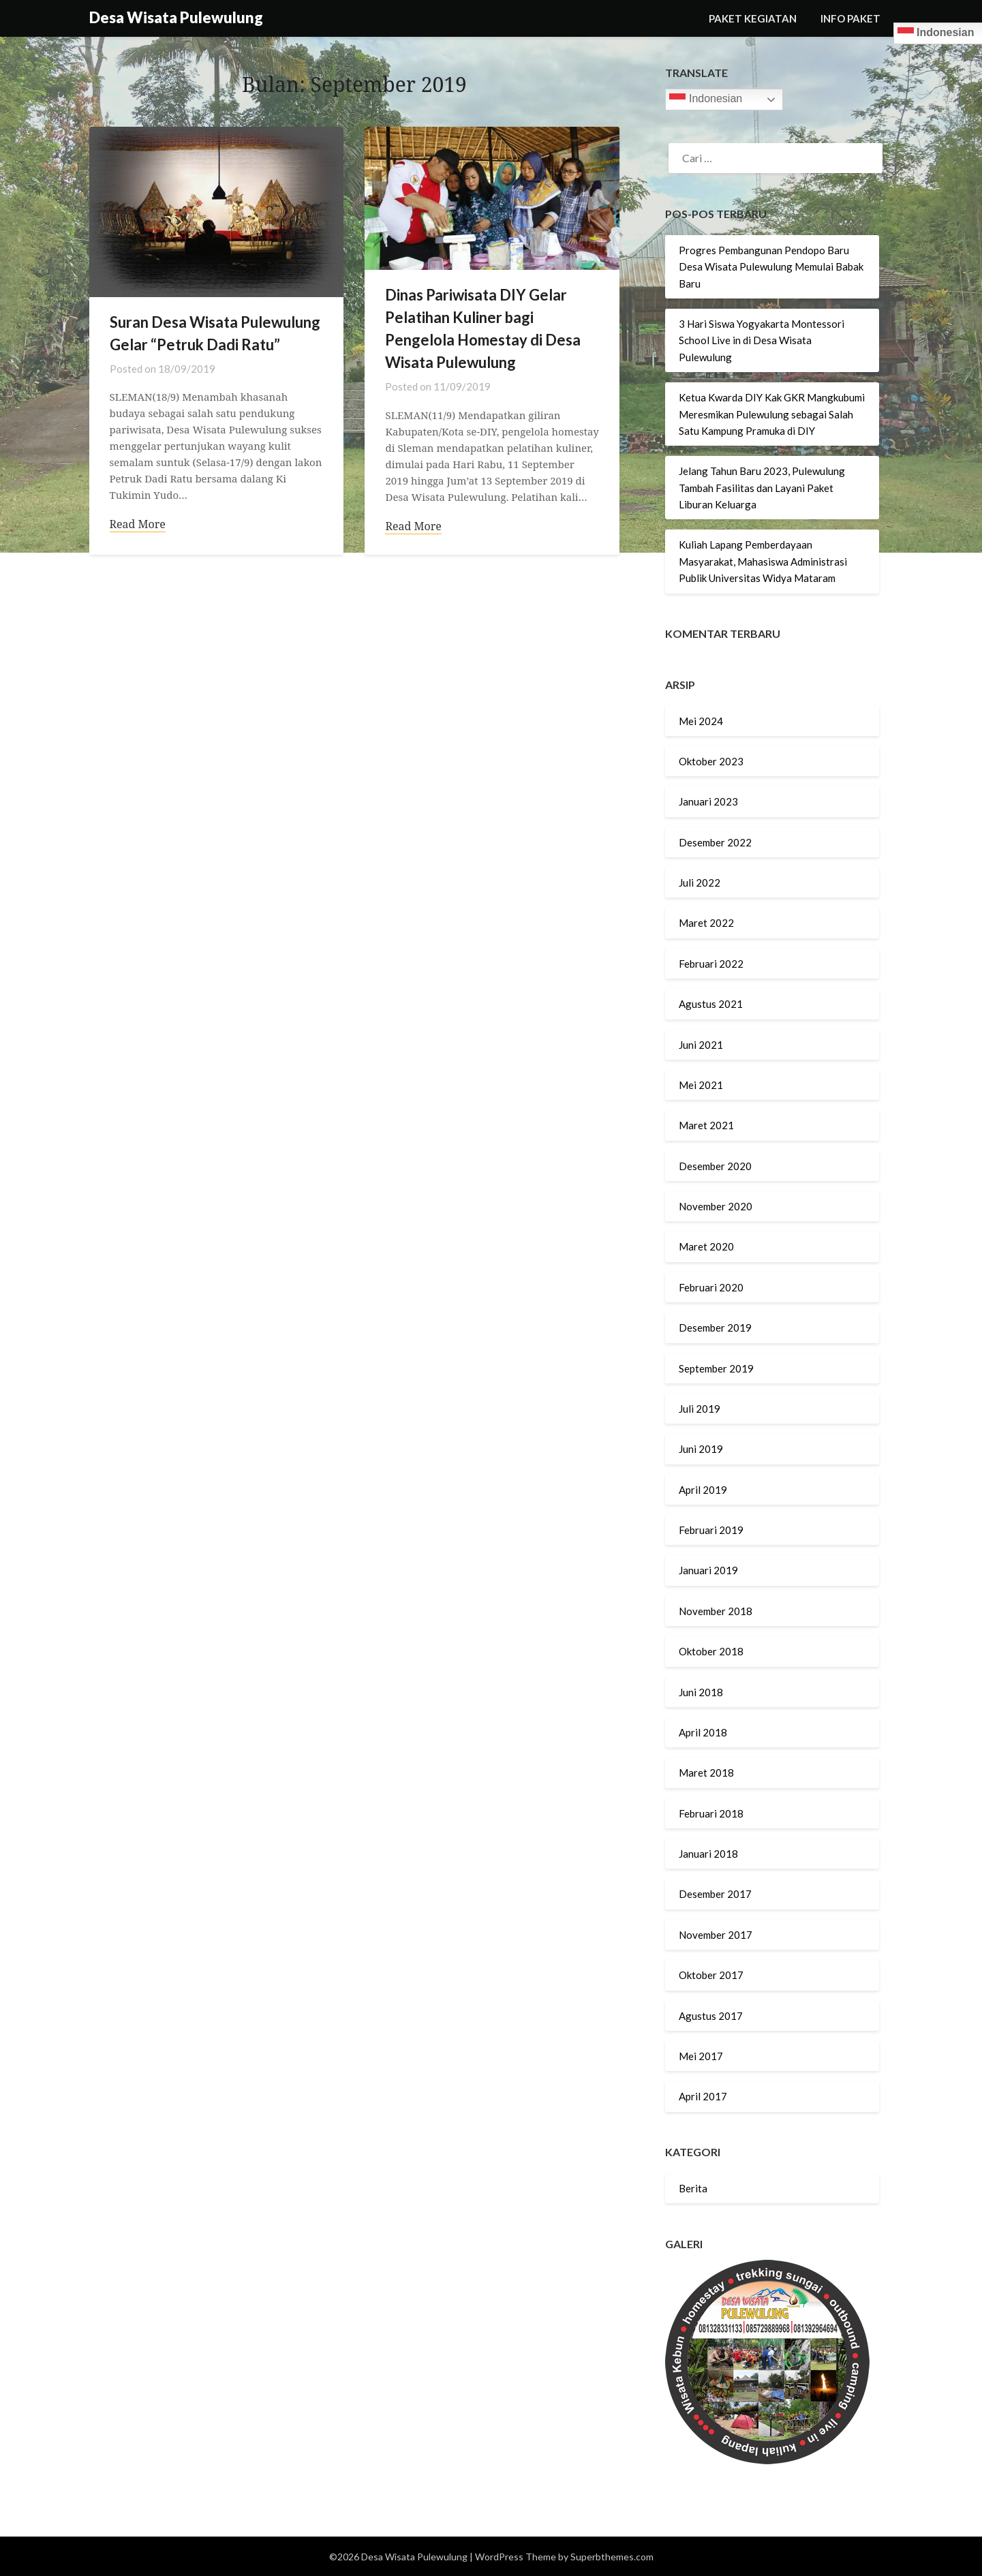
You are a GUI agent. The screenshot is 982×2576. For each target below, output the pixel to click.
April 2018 (703, 1732)
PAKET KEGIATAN (753, 18)
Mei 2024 (701, 721)
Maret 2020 (706, 1246)
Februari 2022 (711, 963)
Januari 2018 (708, 1853)
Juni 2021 (701, 1045)
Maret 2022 (706, 923)
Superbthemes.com (612, 2556)
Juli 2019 (699, 1408)
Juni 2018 (701, 1692)
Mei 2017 (701, 2056)
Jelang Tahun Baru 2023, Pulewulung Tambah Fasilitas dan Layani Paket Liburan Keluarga (762, 487)
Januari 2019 (708, 1570)
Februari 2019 (711, 1530)
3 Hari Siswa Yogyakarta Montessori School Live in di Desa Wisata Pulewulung (761, 340)
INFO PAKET (850, 18)
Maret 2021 (706, 1125)
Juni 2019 (701, 1449)
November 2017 (715, 1935)
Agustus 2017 (711, 2016)
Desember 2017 (715, 1894)
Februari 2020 (711, 1287)
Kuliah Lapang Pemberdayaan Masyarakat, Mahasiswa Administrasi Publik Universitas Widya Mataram (763, 561)
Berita (693, 2188)
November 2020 (715, 1206)
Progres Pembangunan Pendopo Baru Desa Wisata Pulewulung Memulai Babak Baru (771, 267)
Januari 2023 (708, 801)
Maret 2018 (706, 1772)
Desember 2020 (715, 1166)
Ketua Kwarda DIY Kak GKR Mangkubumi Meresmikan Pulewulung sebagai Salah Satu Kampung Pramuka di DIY (772, 414)
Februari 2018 (711, 1813)
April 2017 (703, 2096)
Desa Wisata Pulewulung (176, 17)
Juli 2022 (699, 882)
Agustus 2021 (711, 1004)
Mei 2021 (701, 1085)
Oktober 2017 (711, 1975)
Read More (138, 524)
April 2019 (703, 1490)
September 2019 (716, 1368)
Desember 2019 (715, 1327)
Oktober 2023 (711, 761)
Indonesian (705, 99)
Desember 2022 (715, 842)
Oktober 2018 (711, 1651)
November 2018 (715, 1611)
